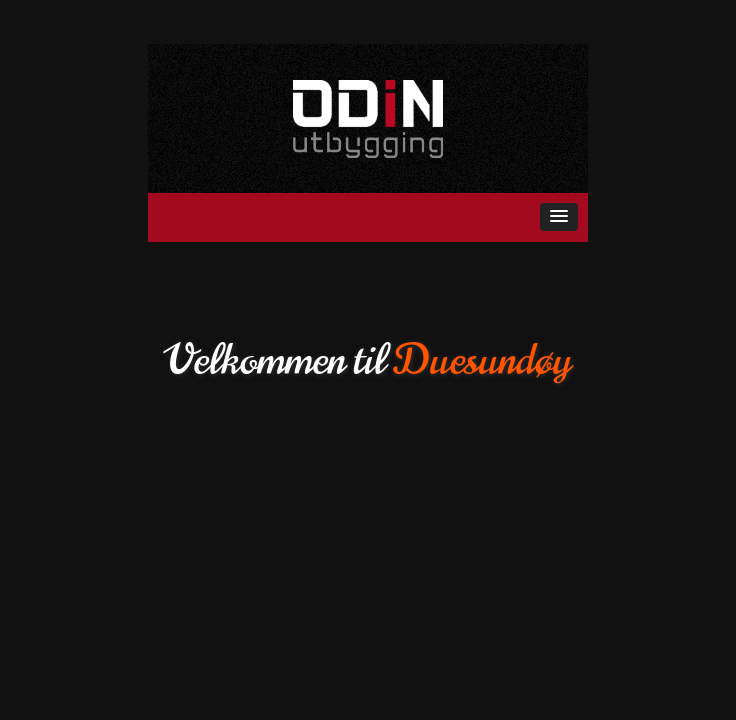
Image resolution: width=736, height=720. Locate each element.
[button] (559, 217)
